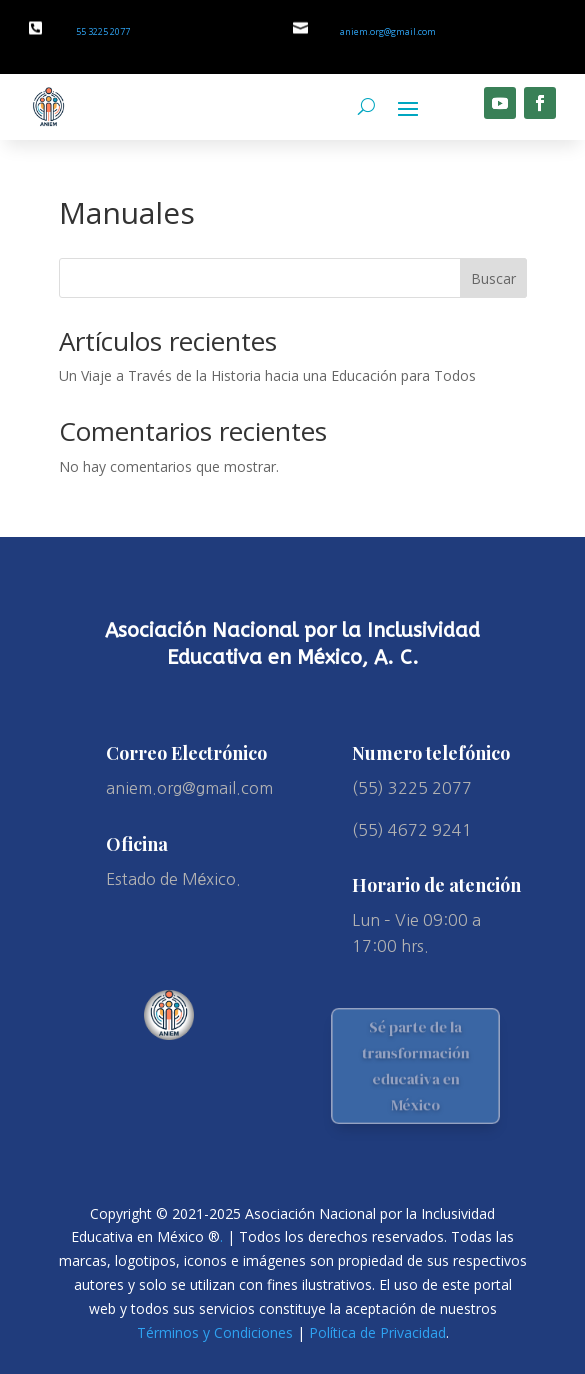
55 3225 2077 (103, 31)
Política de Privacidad (377, 1332)
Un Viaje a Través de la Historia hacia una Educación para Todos (267, 375)
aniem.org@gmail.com (388, 31)
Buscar (493, 278)
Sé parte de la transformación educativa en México (416, 1065)
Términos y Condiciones (215, 1332)
